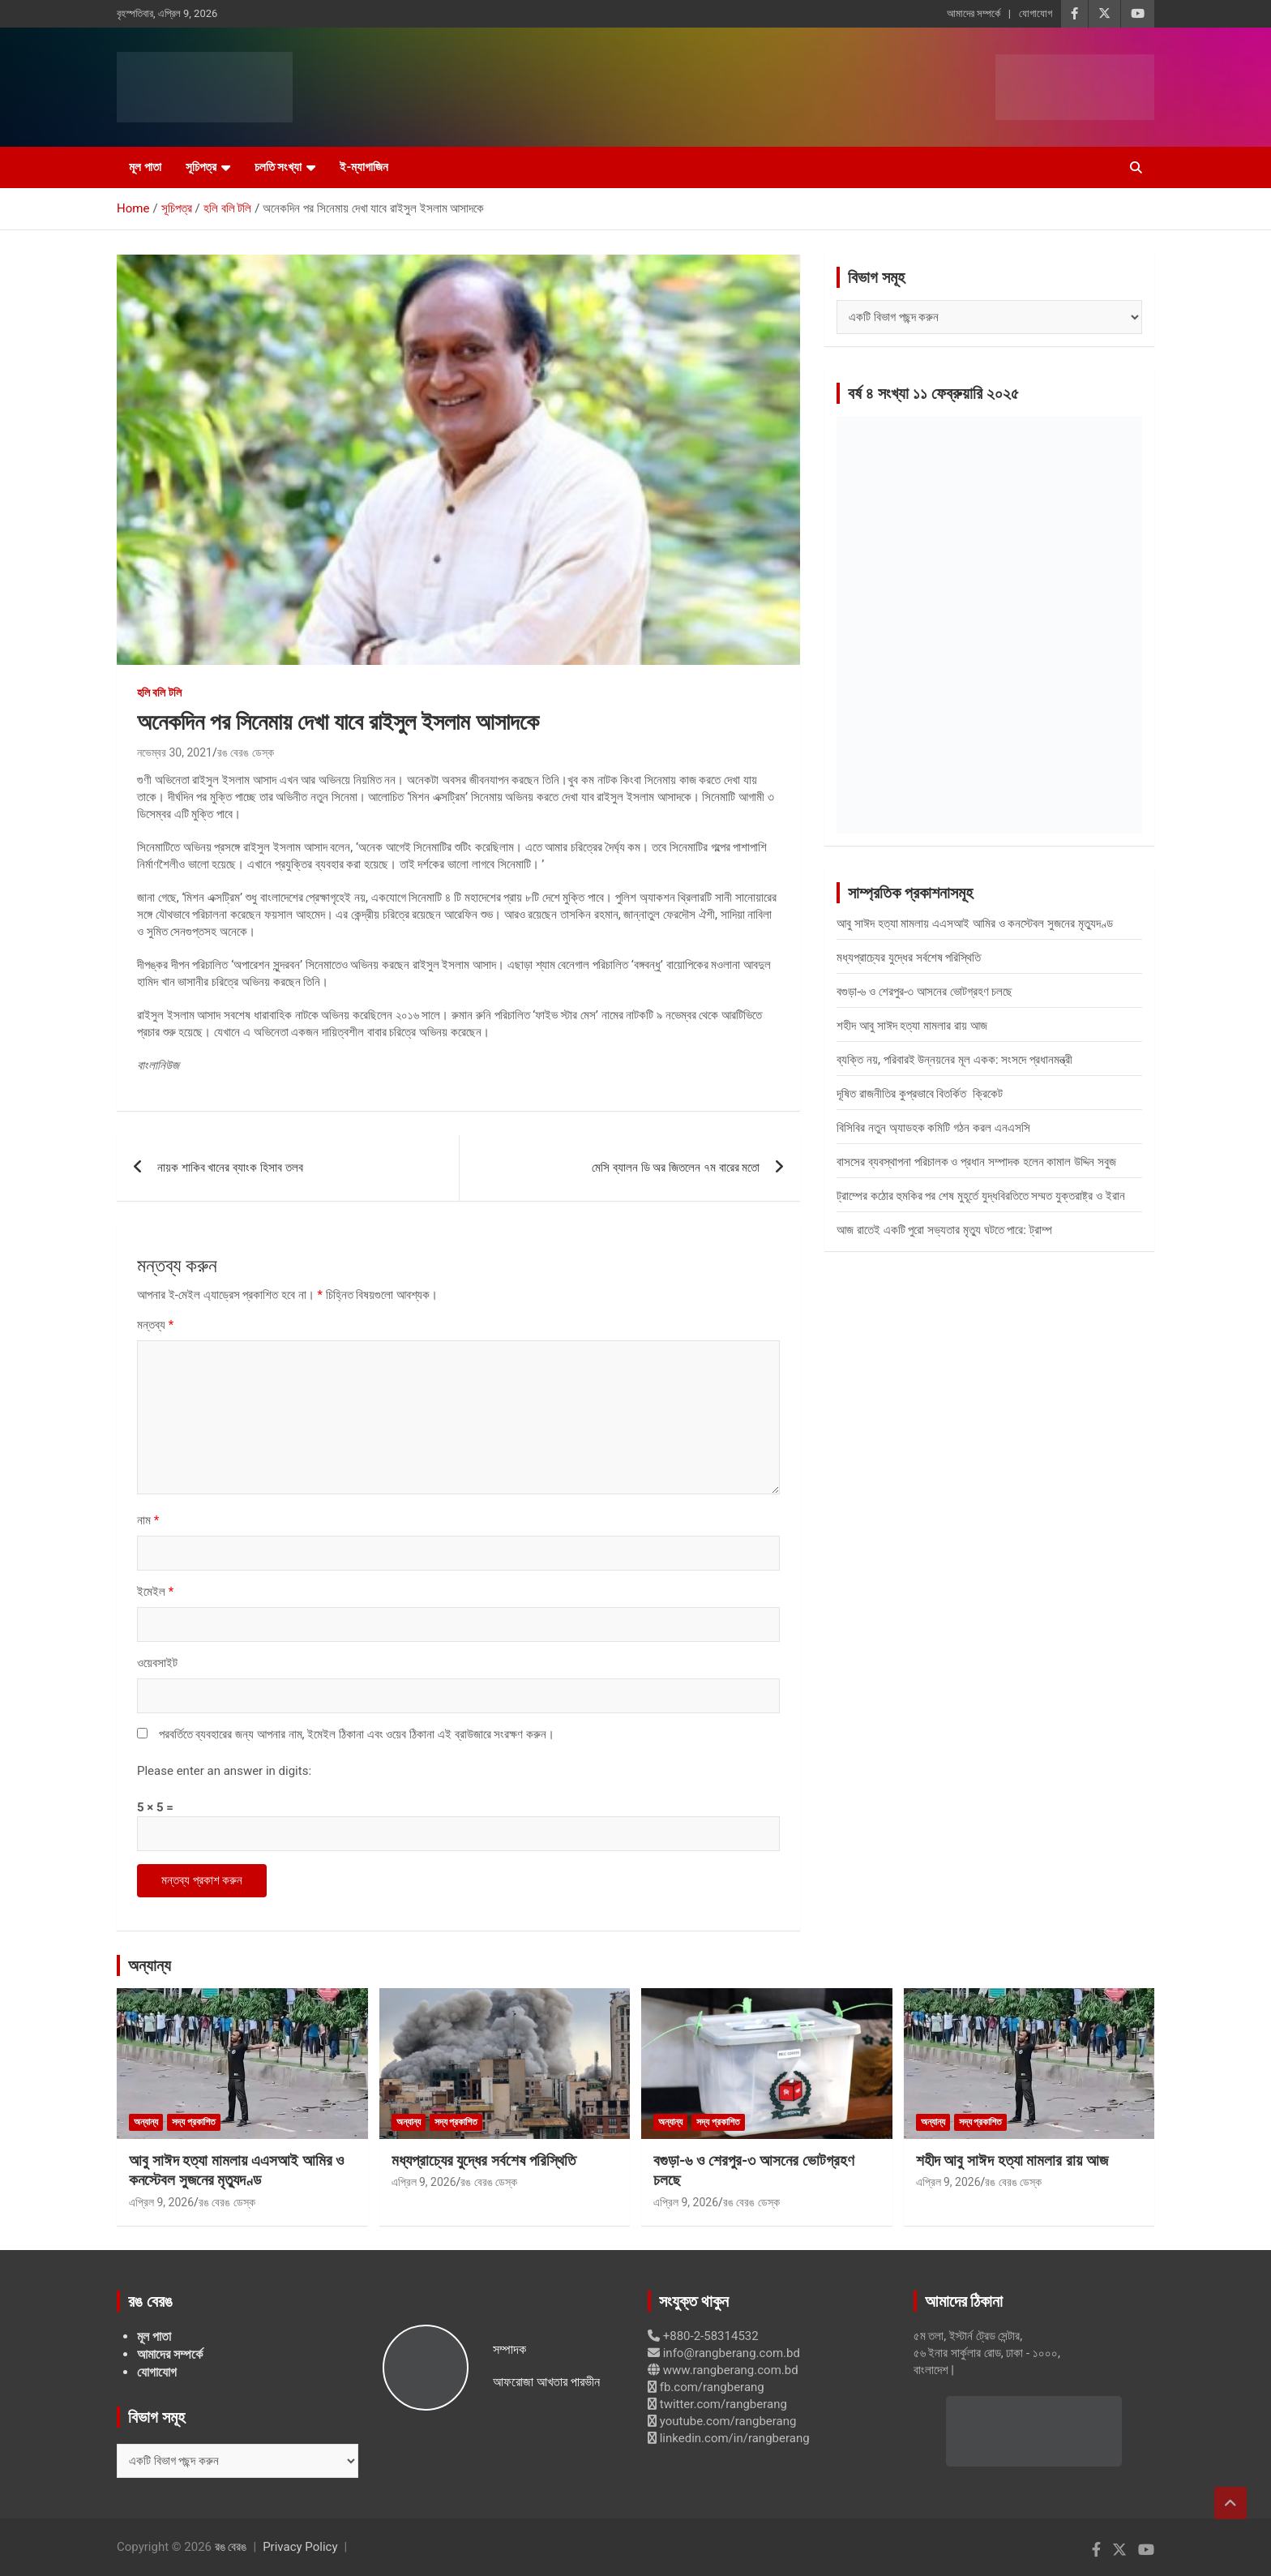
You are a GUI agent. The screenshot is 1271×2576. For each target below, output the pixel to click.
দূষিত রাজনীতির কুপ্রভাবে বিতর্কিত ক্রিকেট (920, 1094)
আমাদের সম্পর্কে (973, 13)
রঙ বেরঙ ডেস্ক (245, 752)
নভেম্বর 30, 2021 (174, 752)
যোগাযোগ (1035, 13)
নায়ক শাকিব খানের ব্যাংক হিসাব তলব (230, 1167)
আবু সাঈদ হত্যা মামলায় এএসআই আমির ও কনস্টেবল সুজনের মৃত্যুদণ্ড (975, 923)
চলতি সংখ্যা (278, 167)
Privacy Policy (300, 2547)
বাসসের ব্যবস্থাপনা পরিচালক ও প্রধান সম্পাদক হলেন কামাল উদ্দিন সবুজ (976, 1162)
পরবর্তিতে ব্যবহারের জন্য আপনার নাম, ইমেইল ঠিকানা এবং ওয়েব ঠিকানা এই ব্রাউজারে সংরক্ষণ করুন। (356, 1734)
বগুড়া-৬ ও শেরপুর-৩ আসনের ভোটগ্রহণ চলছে (924, 991)
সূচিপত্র (201, 167)
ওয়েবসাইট (157, 1663)
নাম (148, 1520)
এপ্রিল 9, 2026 (161, 2202)
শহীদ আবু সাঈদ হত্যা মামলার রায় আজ (911, 1025)
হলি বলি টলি (159, 692)
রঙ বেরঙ (231, 2547)
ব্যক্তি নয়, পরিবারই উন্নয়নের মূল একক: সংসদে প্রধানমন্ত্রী (954, 1059)
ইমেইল (155, 1591)
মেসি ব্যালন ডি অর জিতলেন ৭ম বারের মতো (676, 1167)
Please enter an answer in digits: (224, 1771)
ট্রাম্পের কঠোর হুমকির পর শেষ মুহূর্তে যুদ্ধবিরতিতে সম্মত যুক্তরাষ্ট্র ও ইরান (980, 1196)
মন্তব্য (155, 1325)
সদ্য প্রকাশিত (194, 2122)
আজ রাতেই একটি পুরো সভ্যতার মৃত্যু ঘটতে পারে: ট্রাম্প (944, 1230)
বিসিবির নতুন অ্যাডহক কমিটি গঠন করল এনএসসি (933, 1128)
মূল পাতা (145, 167)
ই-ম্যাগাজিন (364, 167)
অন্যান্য (149, 1965)
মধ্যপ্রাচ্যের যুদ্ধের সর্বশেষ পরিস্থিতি (909, 957)
